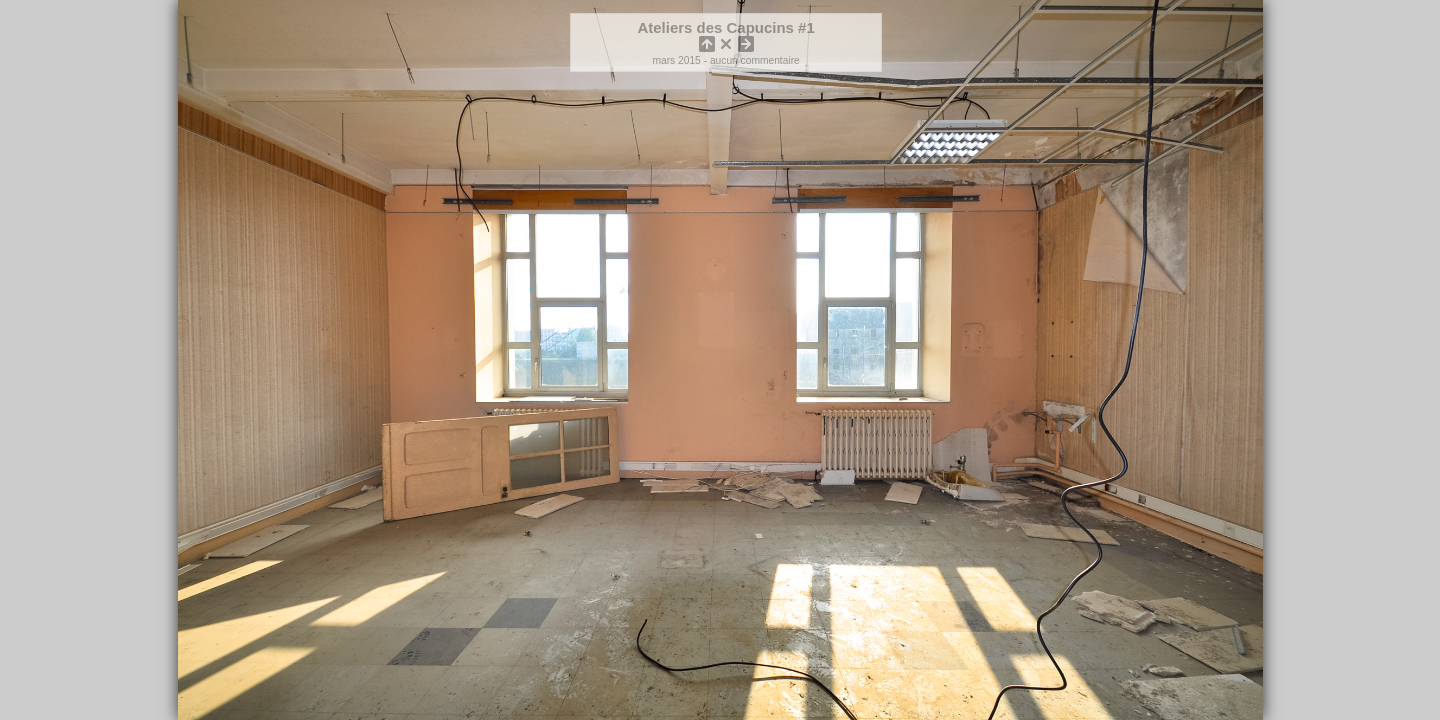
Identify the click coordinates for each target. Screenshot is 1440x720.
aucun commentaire (755, 60)
